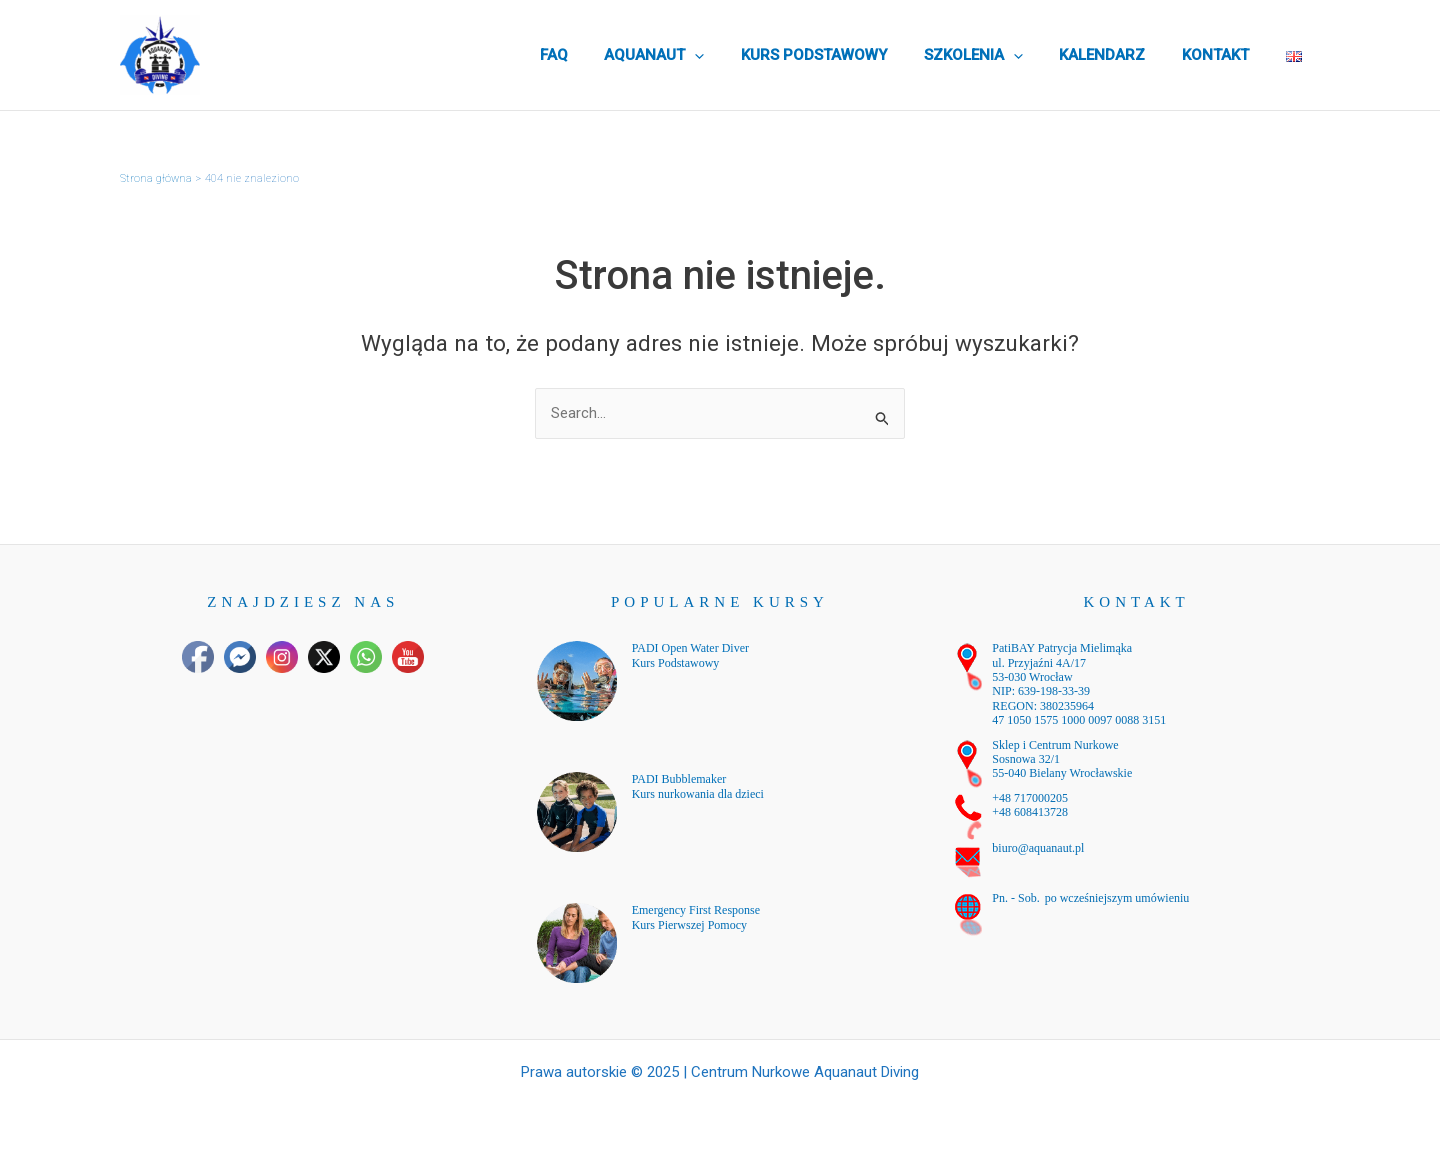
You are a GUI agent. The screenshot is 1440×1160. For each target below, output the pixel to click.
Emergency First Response (696, 910)
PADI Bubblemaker (679, 779)
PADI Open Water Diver (690, 648)
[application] (731, 55)
